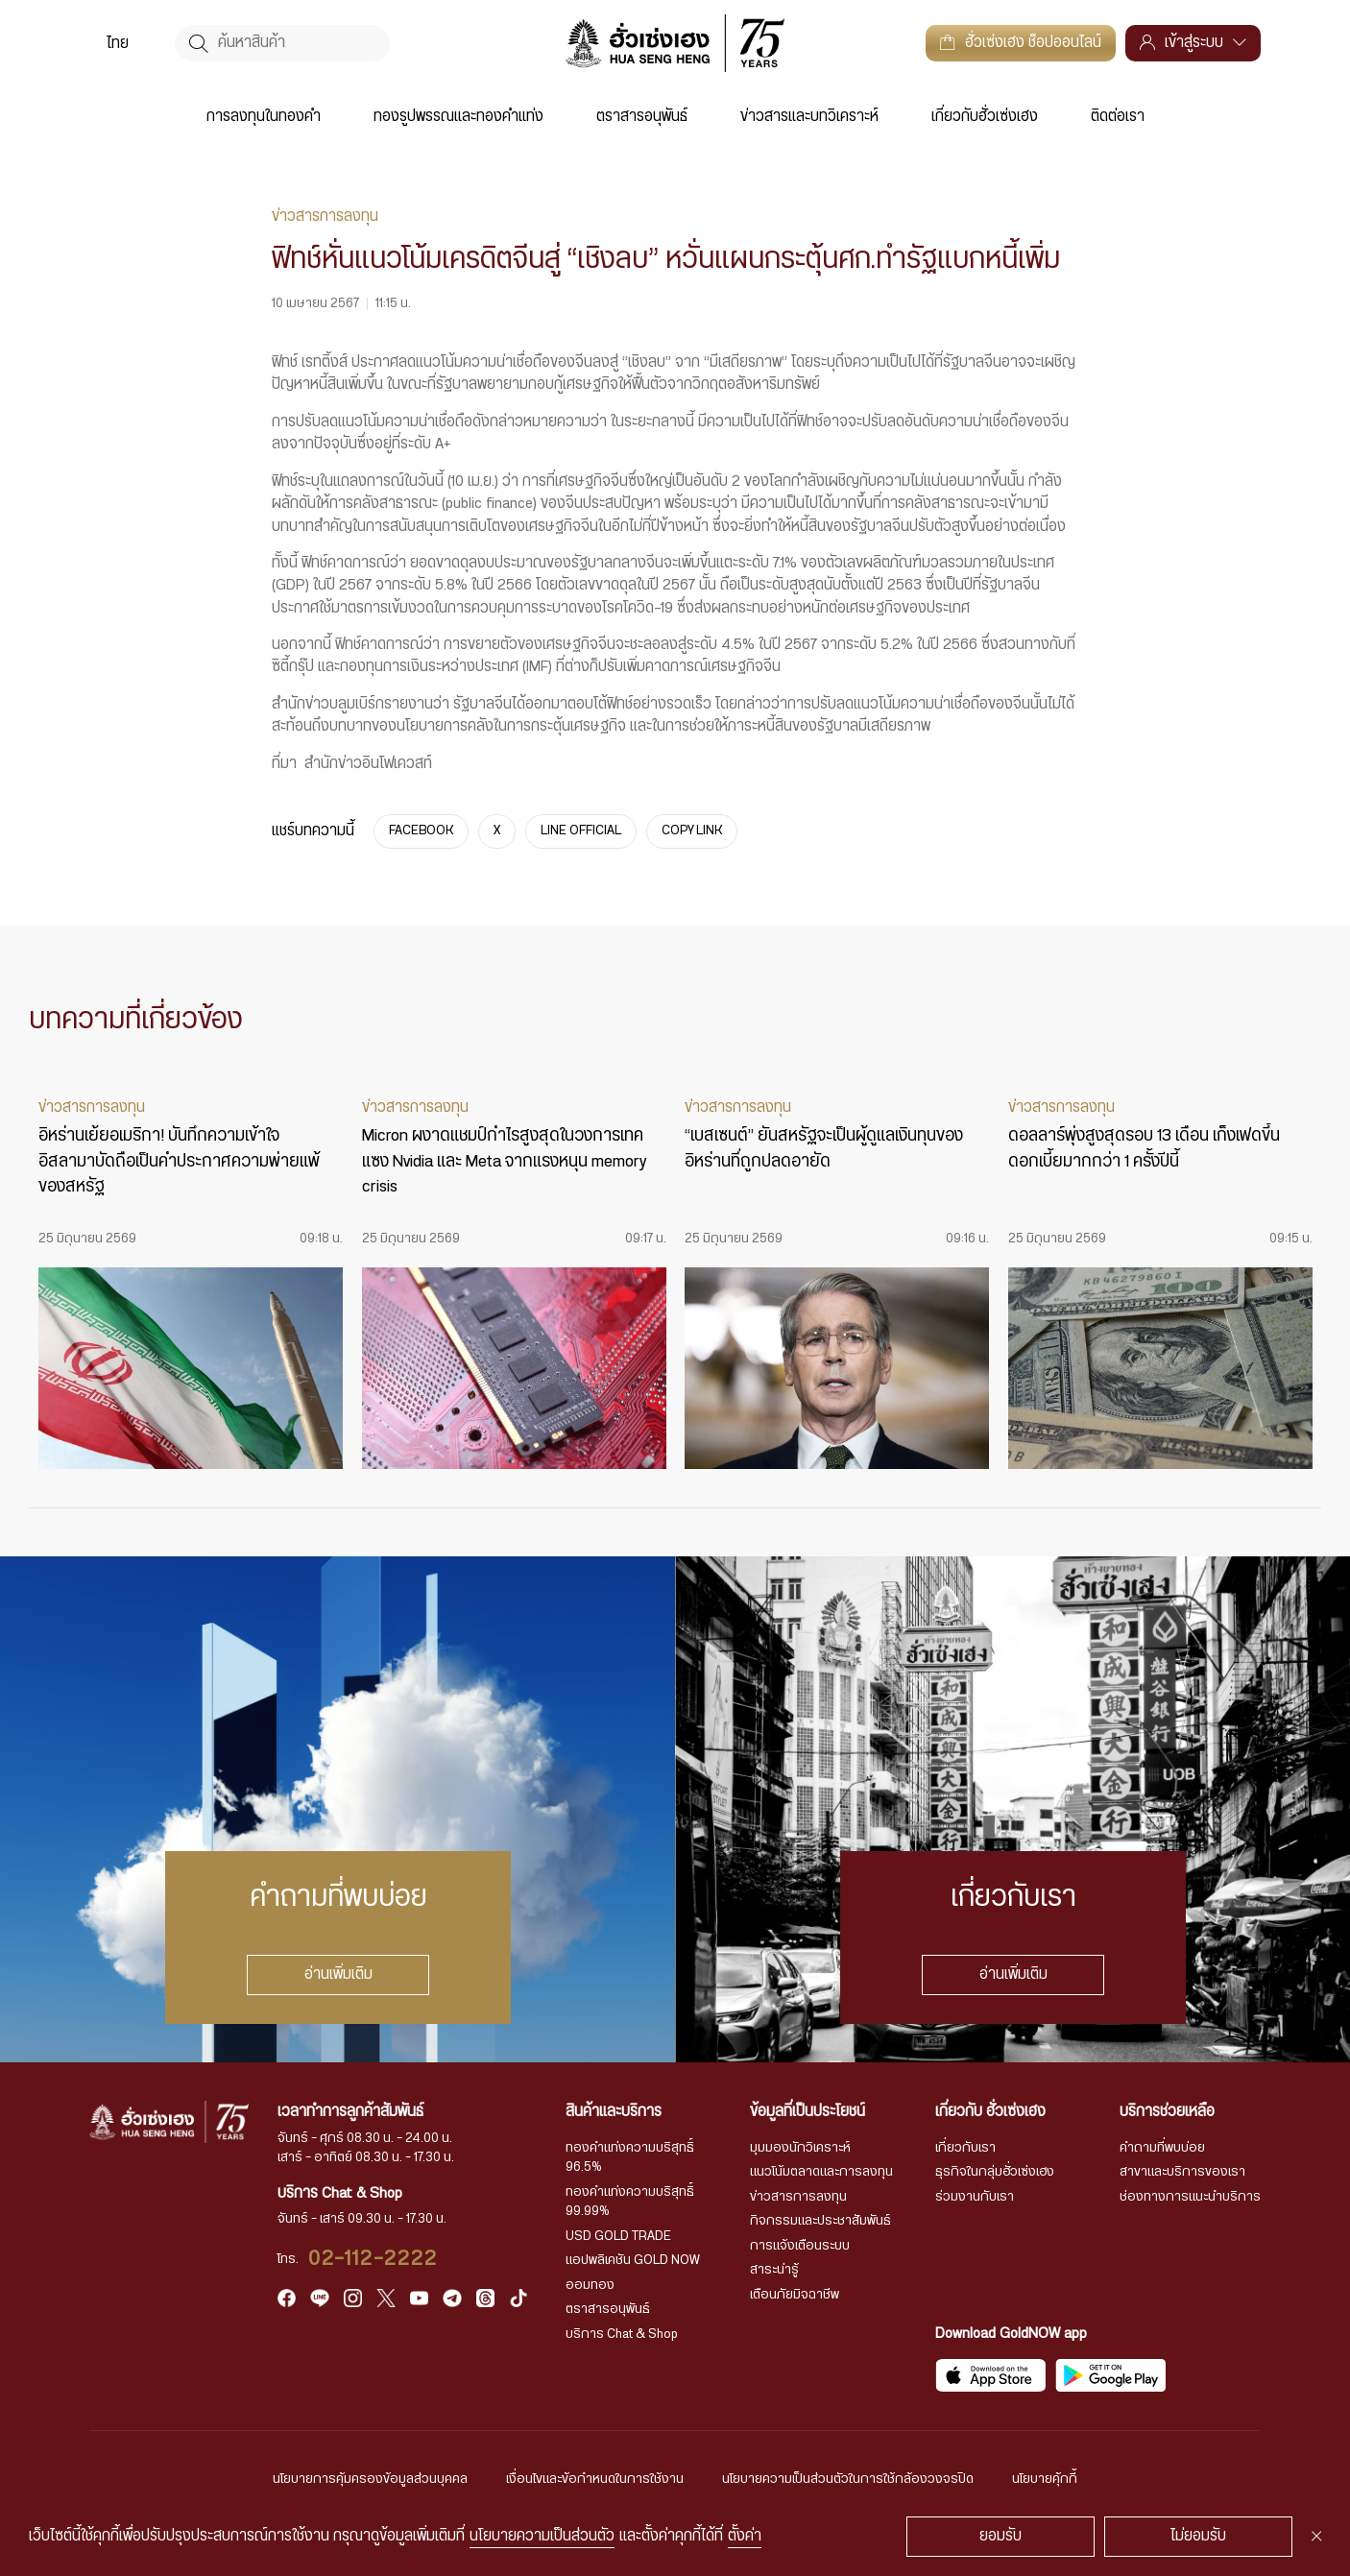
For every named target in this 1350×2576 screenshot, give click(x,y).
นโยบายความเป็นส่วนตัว (542, 2536)
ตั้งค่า (744, 2536)
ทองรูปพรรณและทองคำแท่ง (458, 116)
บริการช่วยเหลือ (1167, 2112)
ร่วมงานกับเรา (974, 2196)
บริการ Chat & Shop (622, 2334)
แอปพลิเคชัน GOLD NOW (633, 2260)
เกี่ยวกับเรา (965, 2148)
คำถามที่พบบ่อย (1162, 2148)
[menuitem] (117, 44)
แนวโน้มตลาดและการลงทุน (821, 2172)
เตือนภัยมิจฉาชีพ (794, 2294)
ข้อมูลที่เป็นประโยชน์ (807, 2112)
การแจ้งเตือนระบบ (800, 2245)
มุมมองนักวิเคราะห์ (800, 2148)
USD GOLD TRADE (618, 2236)
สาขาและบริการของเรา (1182, 2172)
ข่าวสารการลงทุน (798, 2196)
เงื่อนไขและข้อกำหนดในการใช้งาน (595, 2479)
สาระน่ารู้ (774, 2269)
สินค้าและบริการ (614, 2112)
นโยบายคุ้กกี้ (1044, 2479)
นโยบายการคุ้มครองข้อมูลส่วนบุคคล (370, 2479)
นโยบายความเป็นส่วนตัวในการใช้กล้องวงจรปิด (848, 2479)
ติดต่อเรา (1118, 116)
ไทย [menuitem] (118, 43)
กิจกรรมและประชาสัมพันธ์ (820, 2220)
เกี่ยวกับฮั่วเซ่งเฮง (984, 116)
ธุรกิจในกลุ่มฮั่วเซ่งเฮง (994, 2172)
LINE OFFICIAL (581, 830)
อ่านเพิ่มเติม (337, 1974)
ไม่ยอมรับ (1198, 2536)
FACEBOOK (421, 830)
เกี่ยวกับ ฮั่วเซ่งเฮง (990, 2112)
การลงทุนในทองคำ (263, 116)
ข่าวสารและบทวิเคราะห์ (809, 116)
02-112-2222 (373, 2259)
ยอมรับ (1000, 2536)
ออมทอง (590, 2285)
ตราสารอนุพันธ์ (641, 116)
